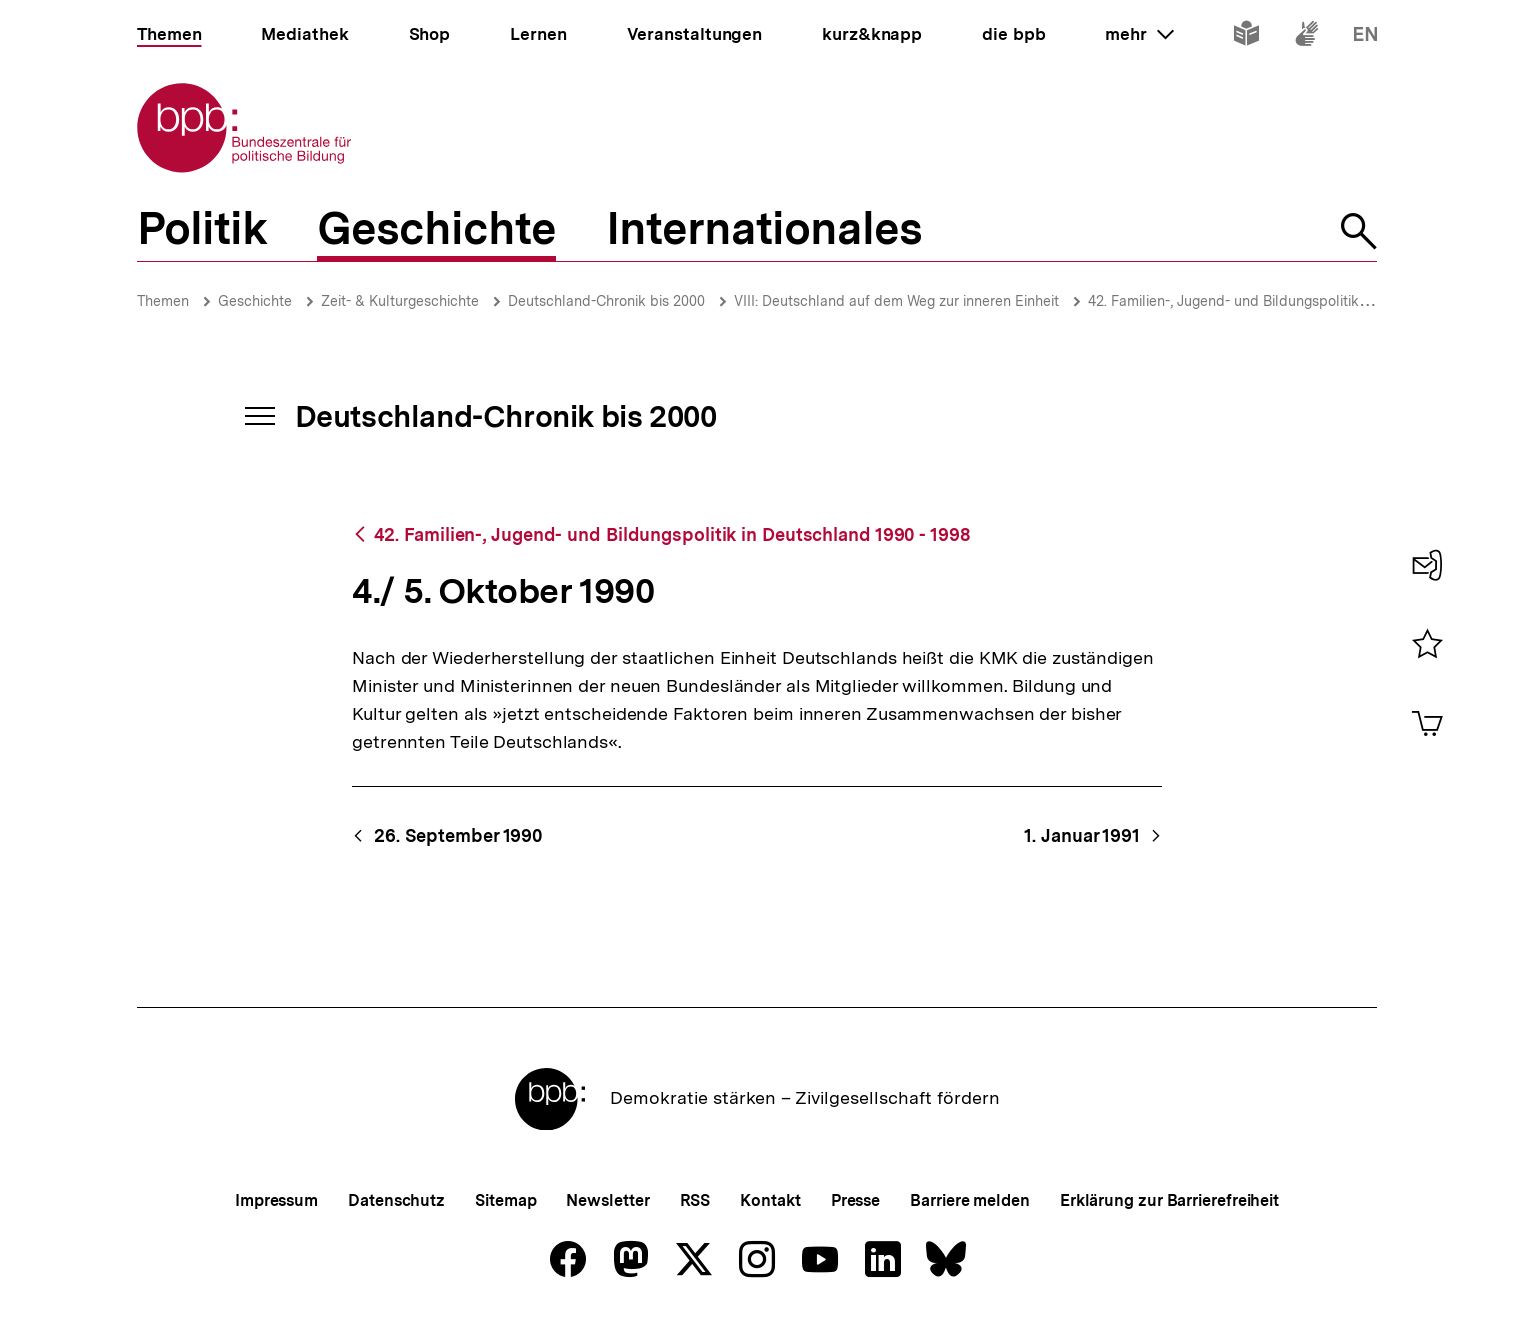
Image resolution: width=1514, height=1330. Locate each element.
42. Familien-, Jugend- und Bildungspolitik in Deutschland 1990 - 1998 (672, 534)
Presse (855, 1200)
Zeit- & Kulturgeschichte (400, 301)
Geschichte (255, 301)
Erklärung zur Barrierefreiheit (1169, 1200)
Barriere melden (970, 1200)
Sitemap (505, 1200)
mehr (1139, 34)
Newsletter (607, 1200)
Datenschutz (396, 1200)
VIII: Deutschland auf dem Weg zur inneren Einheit (896, 301)
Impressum (276, 1200)
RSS (695, 1200)
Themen (163, 301)
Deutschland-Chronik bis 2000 (606, 301)
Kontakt (770, 1200)
